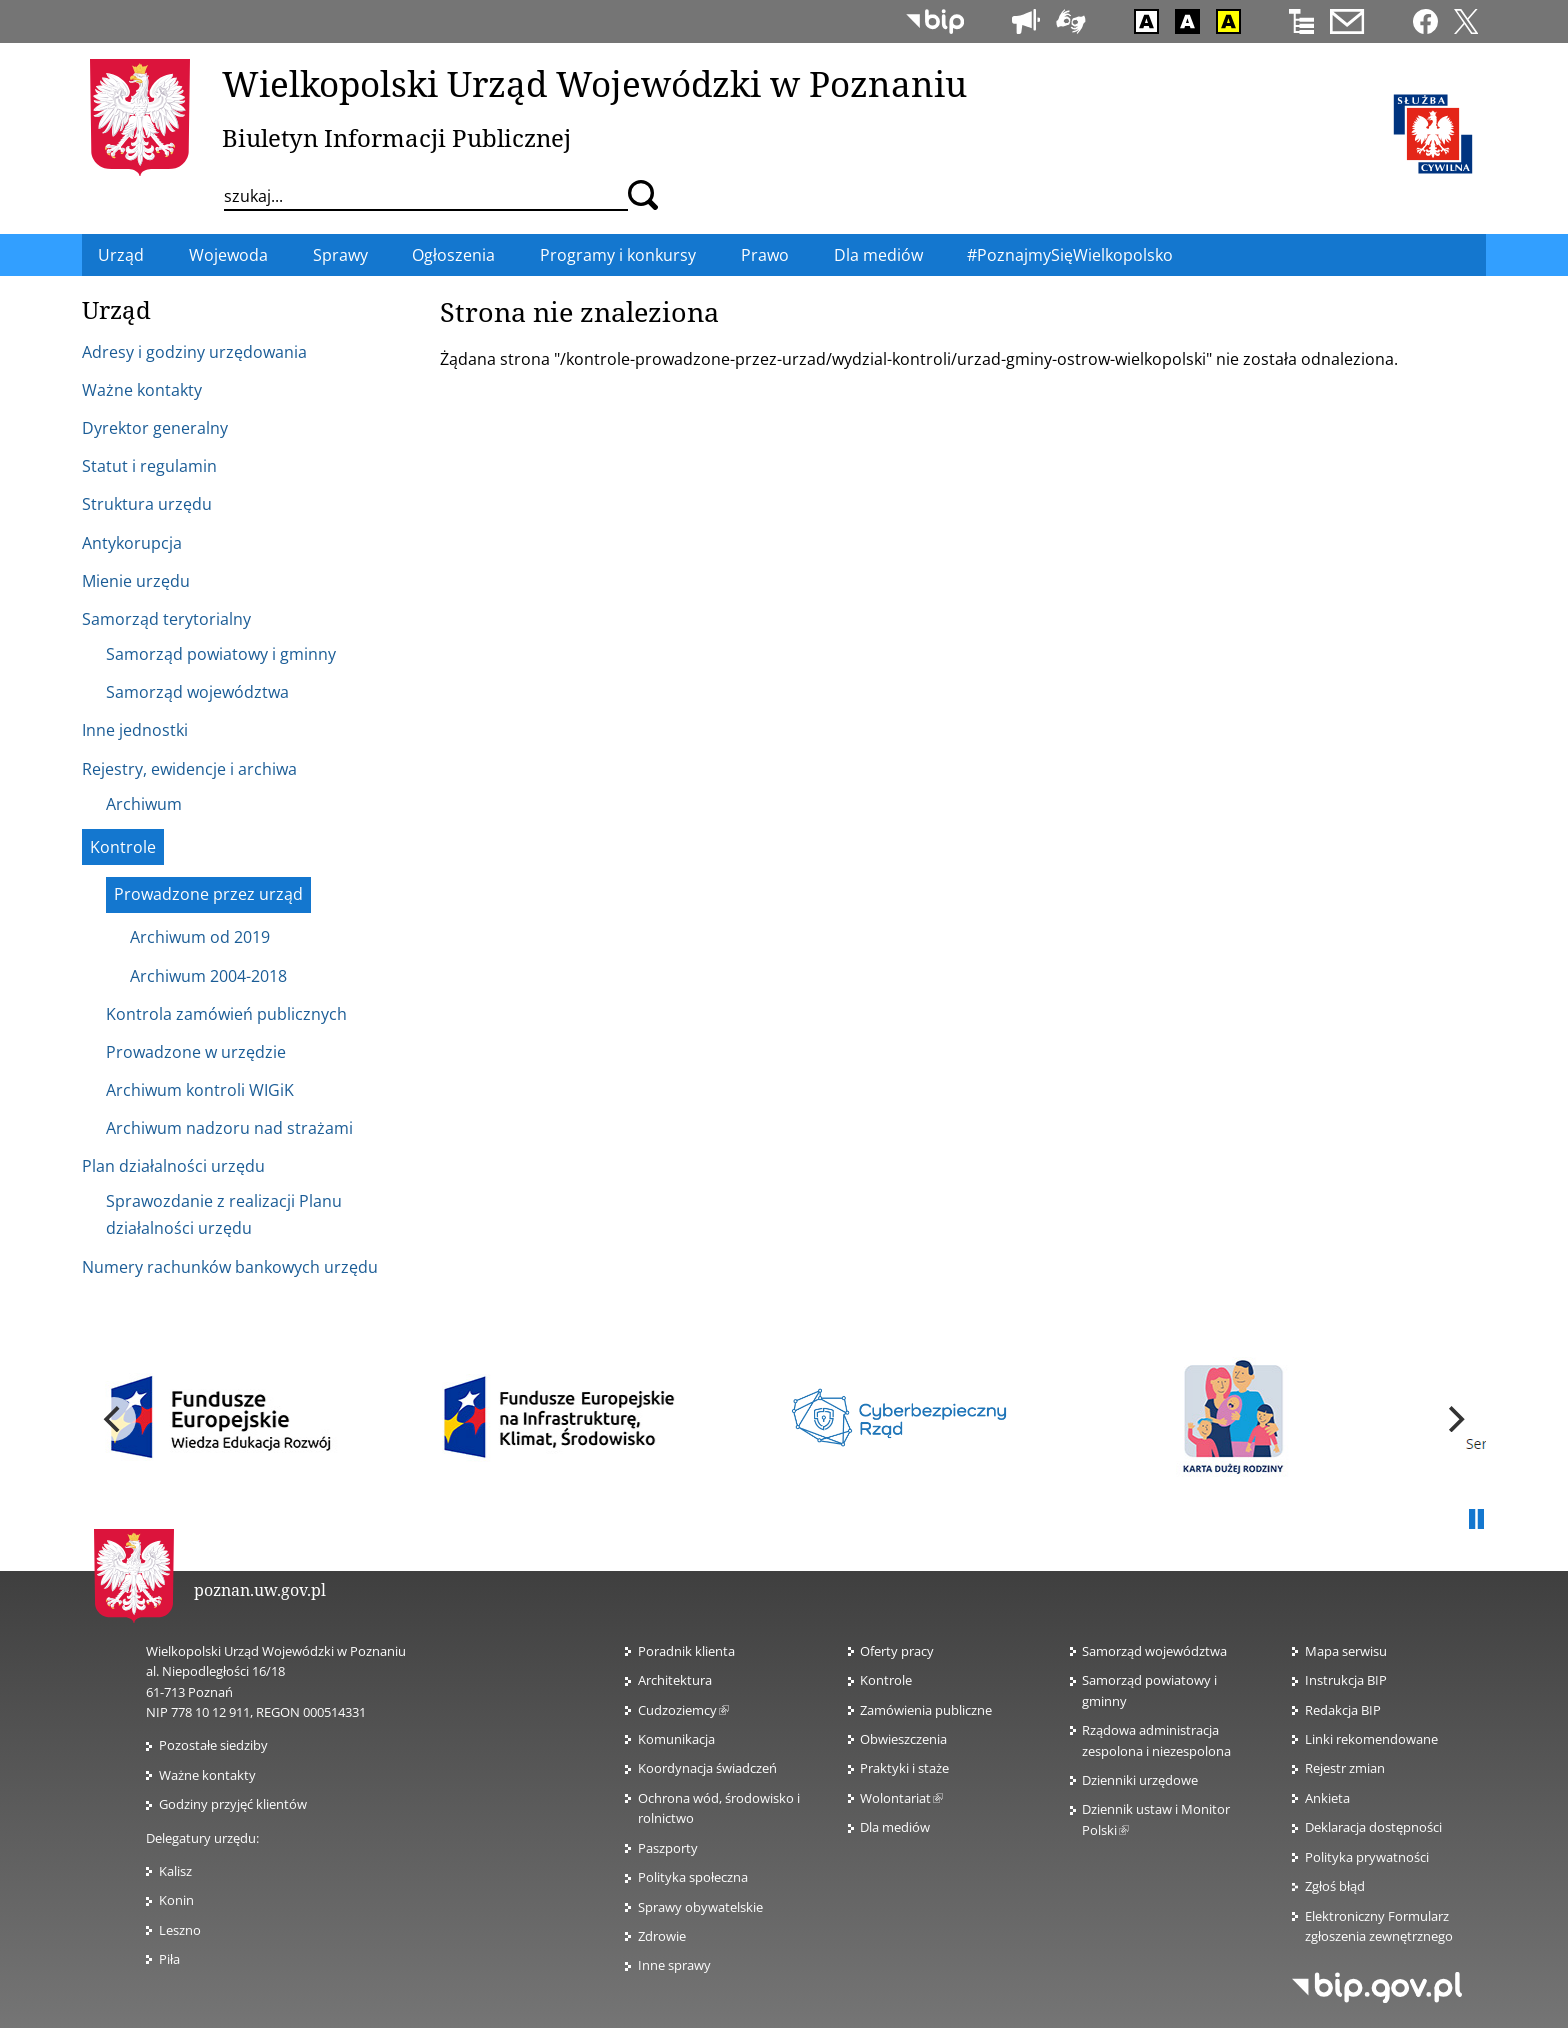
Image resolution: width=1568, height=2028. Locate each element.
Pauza (1476, 1520)
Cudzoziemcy (683, 1710)
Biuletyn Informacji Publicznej (396, 137)
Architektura (675, 1680)
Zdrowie (662, 1936)
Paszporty (668, 1848)
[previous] (114, 1419)
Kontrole (886, 1680)
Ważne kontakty (207, 1775)
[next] (1454, 1419)
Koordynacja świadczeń (707, 1768)
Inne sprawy (674, 1965)
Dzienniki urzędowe (1140, 1780)
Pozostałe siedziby (213, 1745)
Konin (176, 1900)
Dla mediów (895, 1827)
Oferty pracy (897, 1651)
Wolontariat (901, 1798)
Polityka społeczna (693, 1877)
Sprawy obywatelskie (700, 1907)
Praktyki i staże (904, 1768)
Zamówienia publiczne (926, 1710)
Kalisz (175, 1871)
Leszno (180, 1930)
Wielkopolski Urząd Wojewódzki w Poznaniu (594, 83)
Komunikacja (676, 1739)
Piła (169, 1959)
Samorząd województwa (1154, 1651)
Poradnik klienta (686, 1651)
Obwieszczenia (903, 1739)
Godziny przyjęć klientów (233, 1804)
